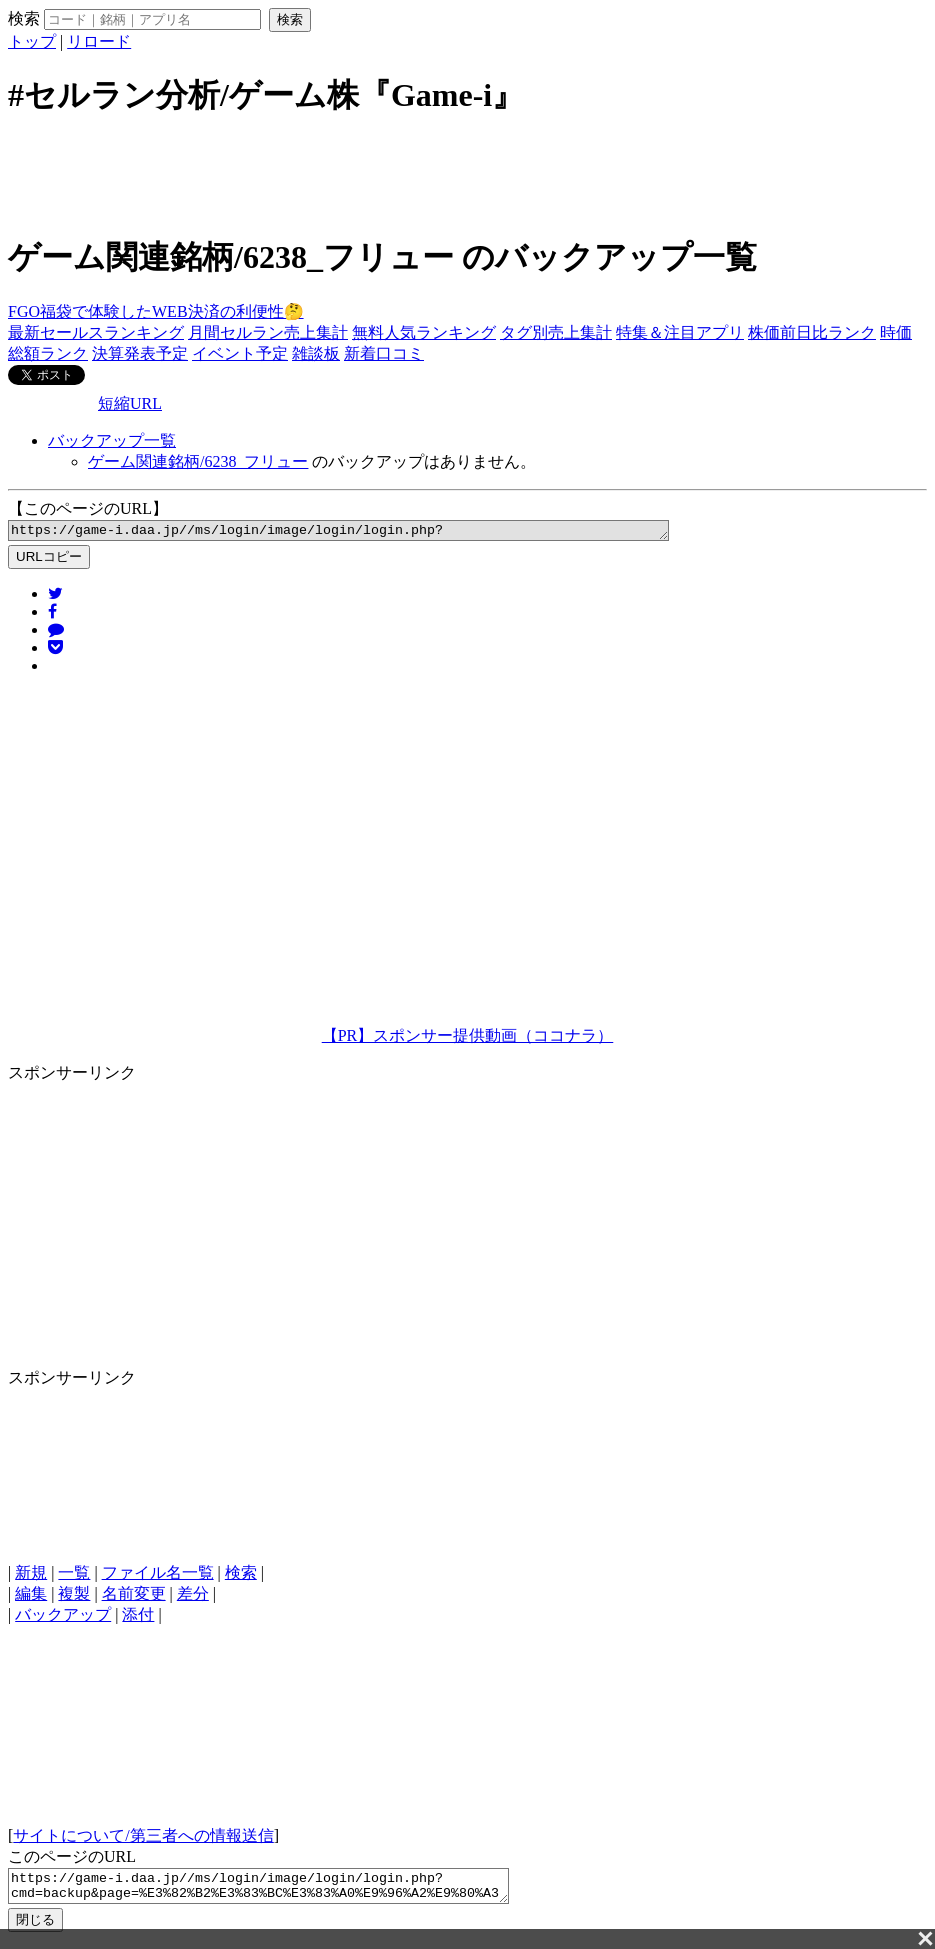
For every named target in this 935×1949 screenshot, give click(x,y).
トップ (32, 41)
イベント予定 (240, 353)
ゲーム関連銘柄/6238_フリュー (198, 461)
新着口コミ (384, 353)
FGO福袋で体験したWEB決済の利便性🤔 (156, 311)
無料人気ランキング (424, 332)
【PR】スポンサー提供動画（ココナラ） (468, 1038)
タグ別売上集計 (556, 332)
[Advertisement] (468, 173)
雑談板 (316, 353)
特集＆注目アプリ (680, 332)
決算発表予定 (140, 353)
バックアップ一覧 (112, 440)
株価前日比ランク (812, 332)
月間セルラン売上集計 (268, 332)
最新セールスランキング (96, 332)
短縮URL (130, 403)
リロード (99, 41)
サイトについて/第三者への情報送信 (143, 1838)
